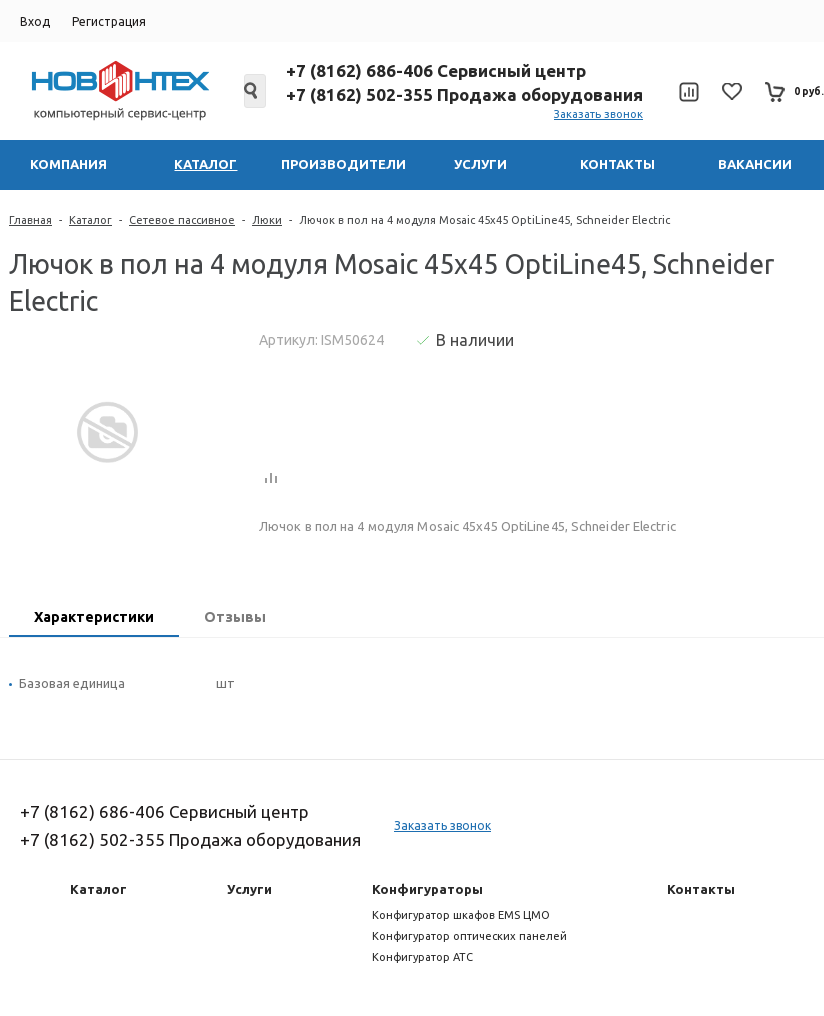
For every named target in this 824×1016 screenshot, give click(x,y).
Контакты (701, 889)
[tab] (94, 619)
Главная (30, 220)
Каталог (90, 220)
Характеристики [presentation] (94, 617)
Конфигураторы (427, 889)
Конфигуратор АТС (422, 957)
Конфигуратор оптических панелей (469, 936)
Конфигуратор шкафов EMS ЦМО (461, 915)
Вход (35, 21)
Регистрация (109, 21)
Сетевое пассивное (182, 220)
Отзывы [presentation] (235, 617)
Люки (267, 220)
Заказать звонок (598, 114)
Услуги (249, 889)
